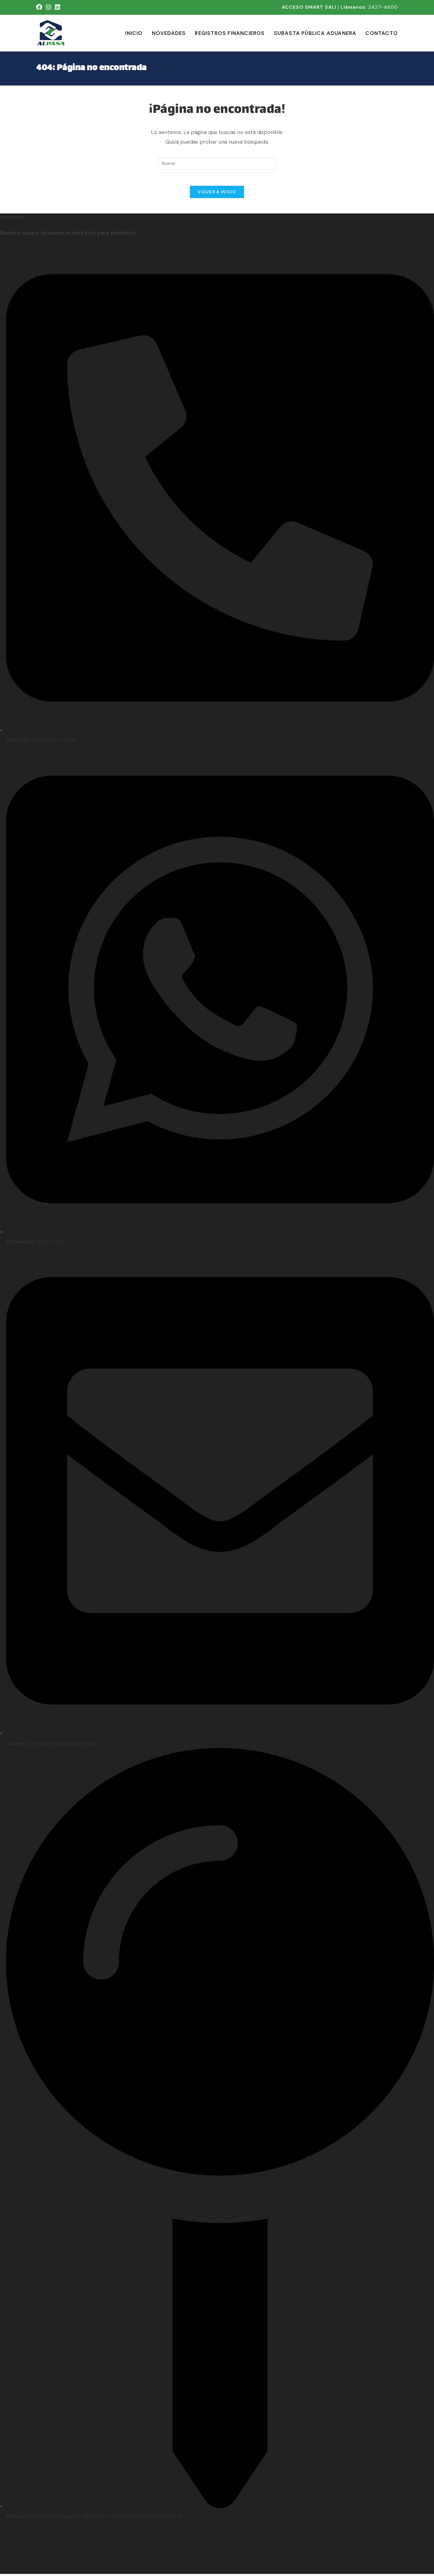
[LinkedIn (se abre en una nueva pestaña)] (57, 7)
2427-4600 (383, 7)
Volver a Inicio (217, 194)
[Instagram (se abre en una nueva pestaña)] (48, 7)
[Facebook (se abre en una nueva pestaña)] (40, 7)
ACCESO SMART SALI (309, 7)
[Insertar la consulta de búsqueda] (217, 163)
